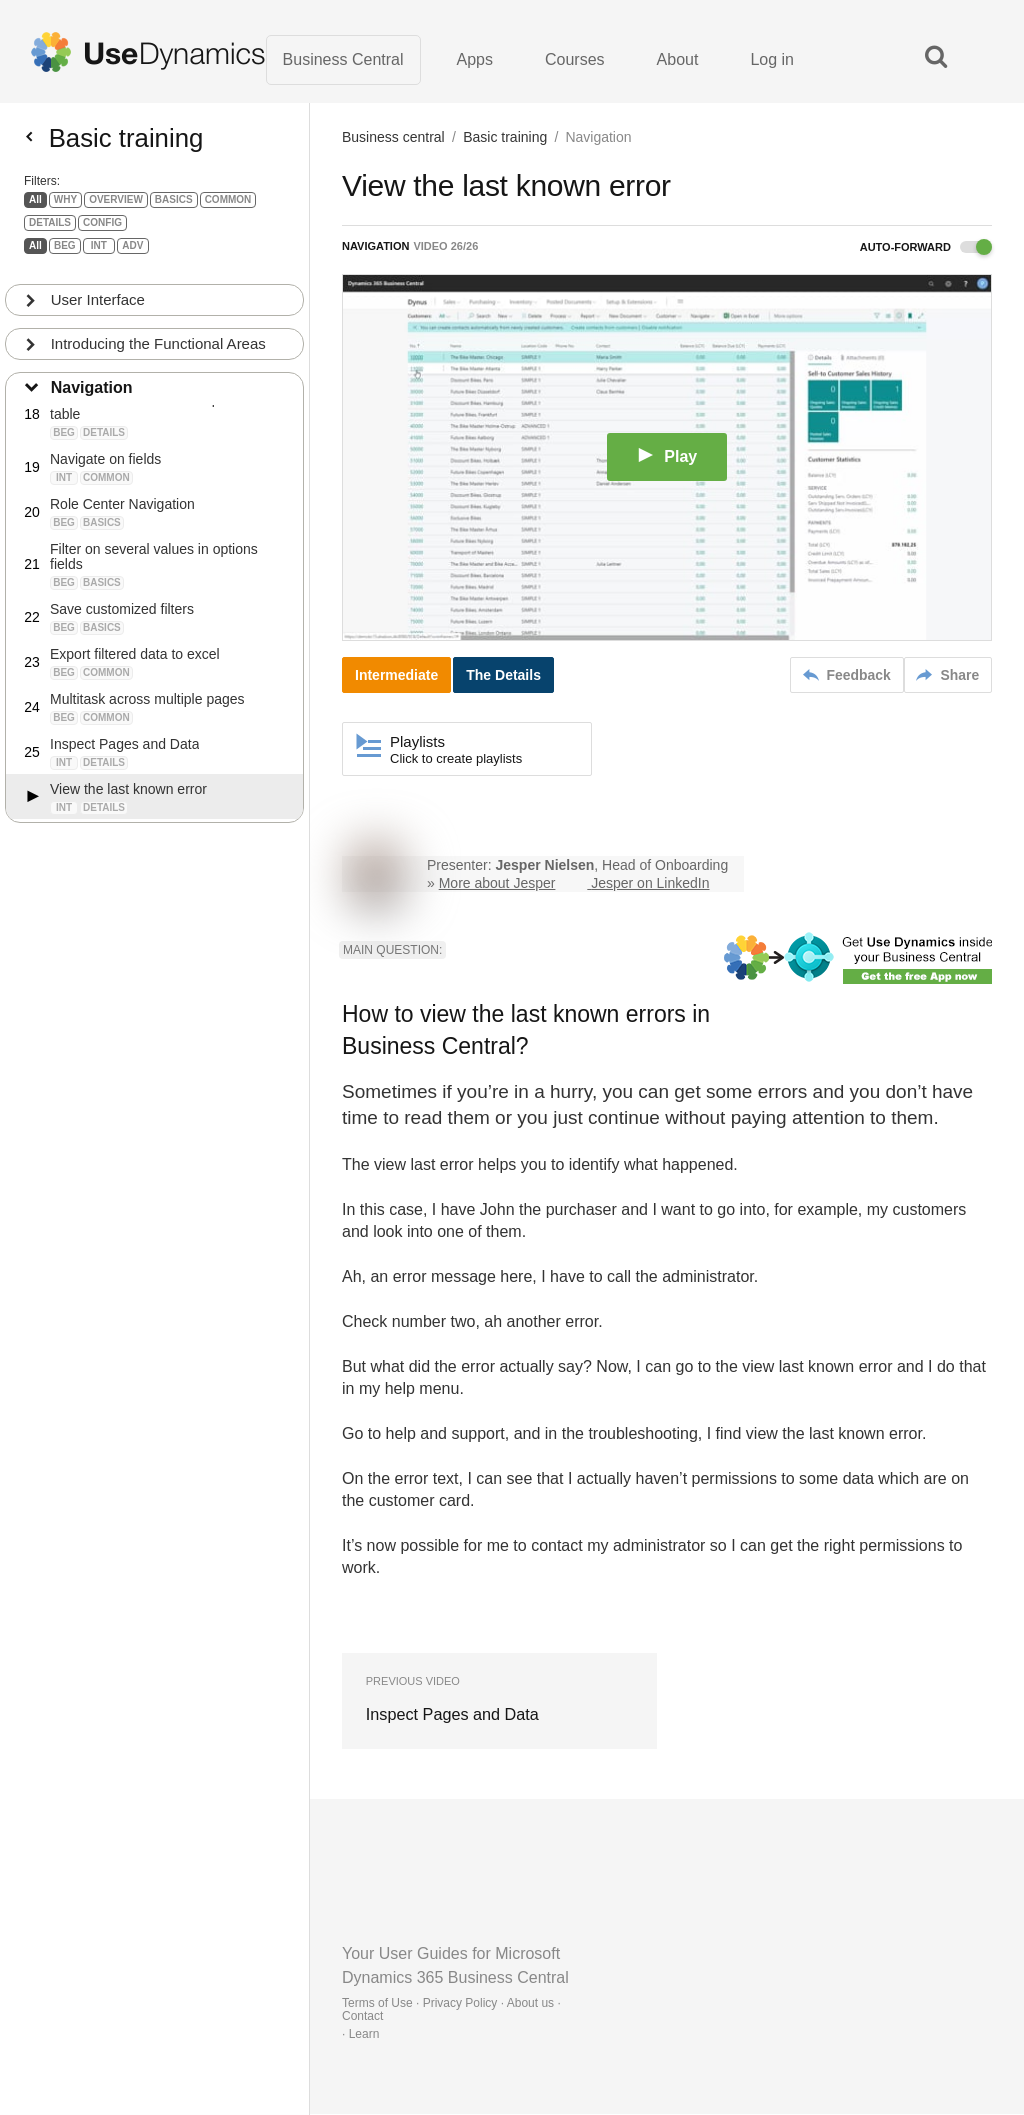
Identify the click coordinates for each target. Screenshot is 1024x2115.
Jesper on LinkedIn (650, 884)
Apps (475, 59)
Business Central (343, 59)
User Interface (98, 307)
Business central (393, 138)
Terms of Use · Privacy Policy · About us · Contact (451, 2010)
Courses (575, 59)
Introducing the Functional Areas (158, 351)
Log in (772, 59)
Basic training (505, 138)
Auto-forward (926, 248)
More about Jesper (497, 884)
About (678, 59)
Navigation (92, 395)
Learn (364, 2035)
